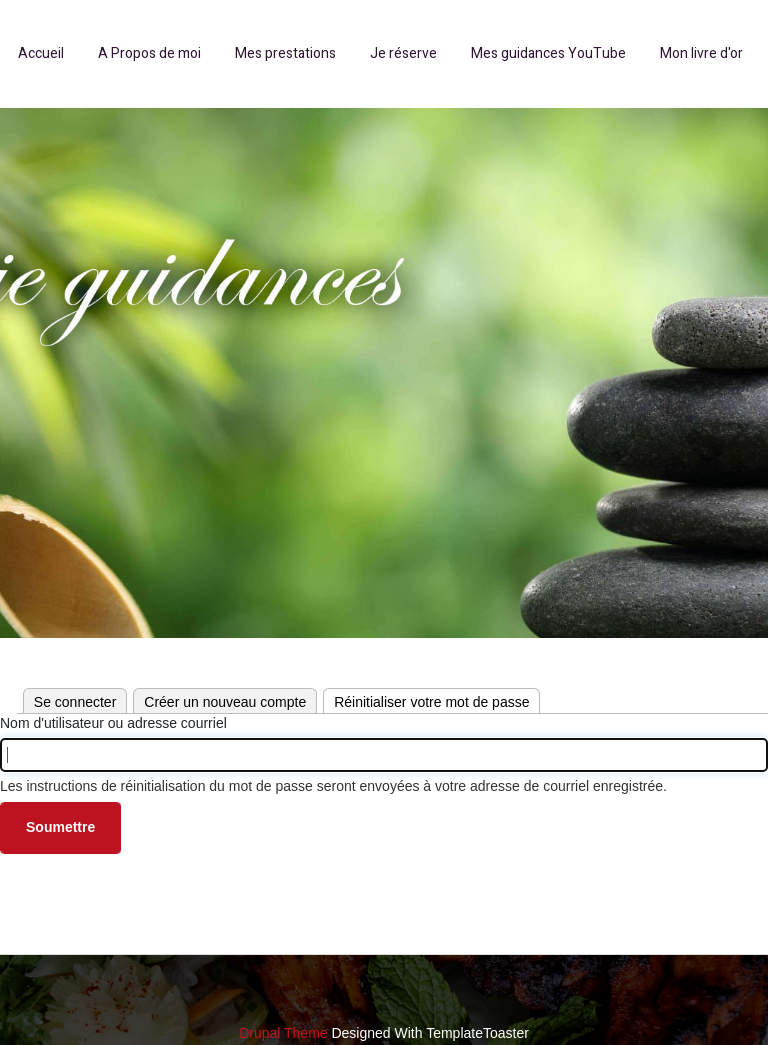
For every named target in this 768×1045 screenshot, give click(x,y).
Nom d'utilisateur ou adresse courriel (113, 723)
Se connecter (75, 702)
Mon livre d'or (701, 53)
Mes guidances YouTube (548, 53)
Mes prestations (285, 53)
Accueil (41, 53)
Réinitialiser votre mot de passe (437, 699)
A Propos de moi (149, 53)
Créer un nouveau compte (225, 702)
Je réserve (403, 53)
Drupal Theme (283, 1033)
